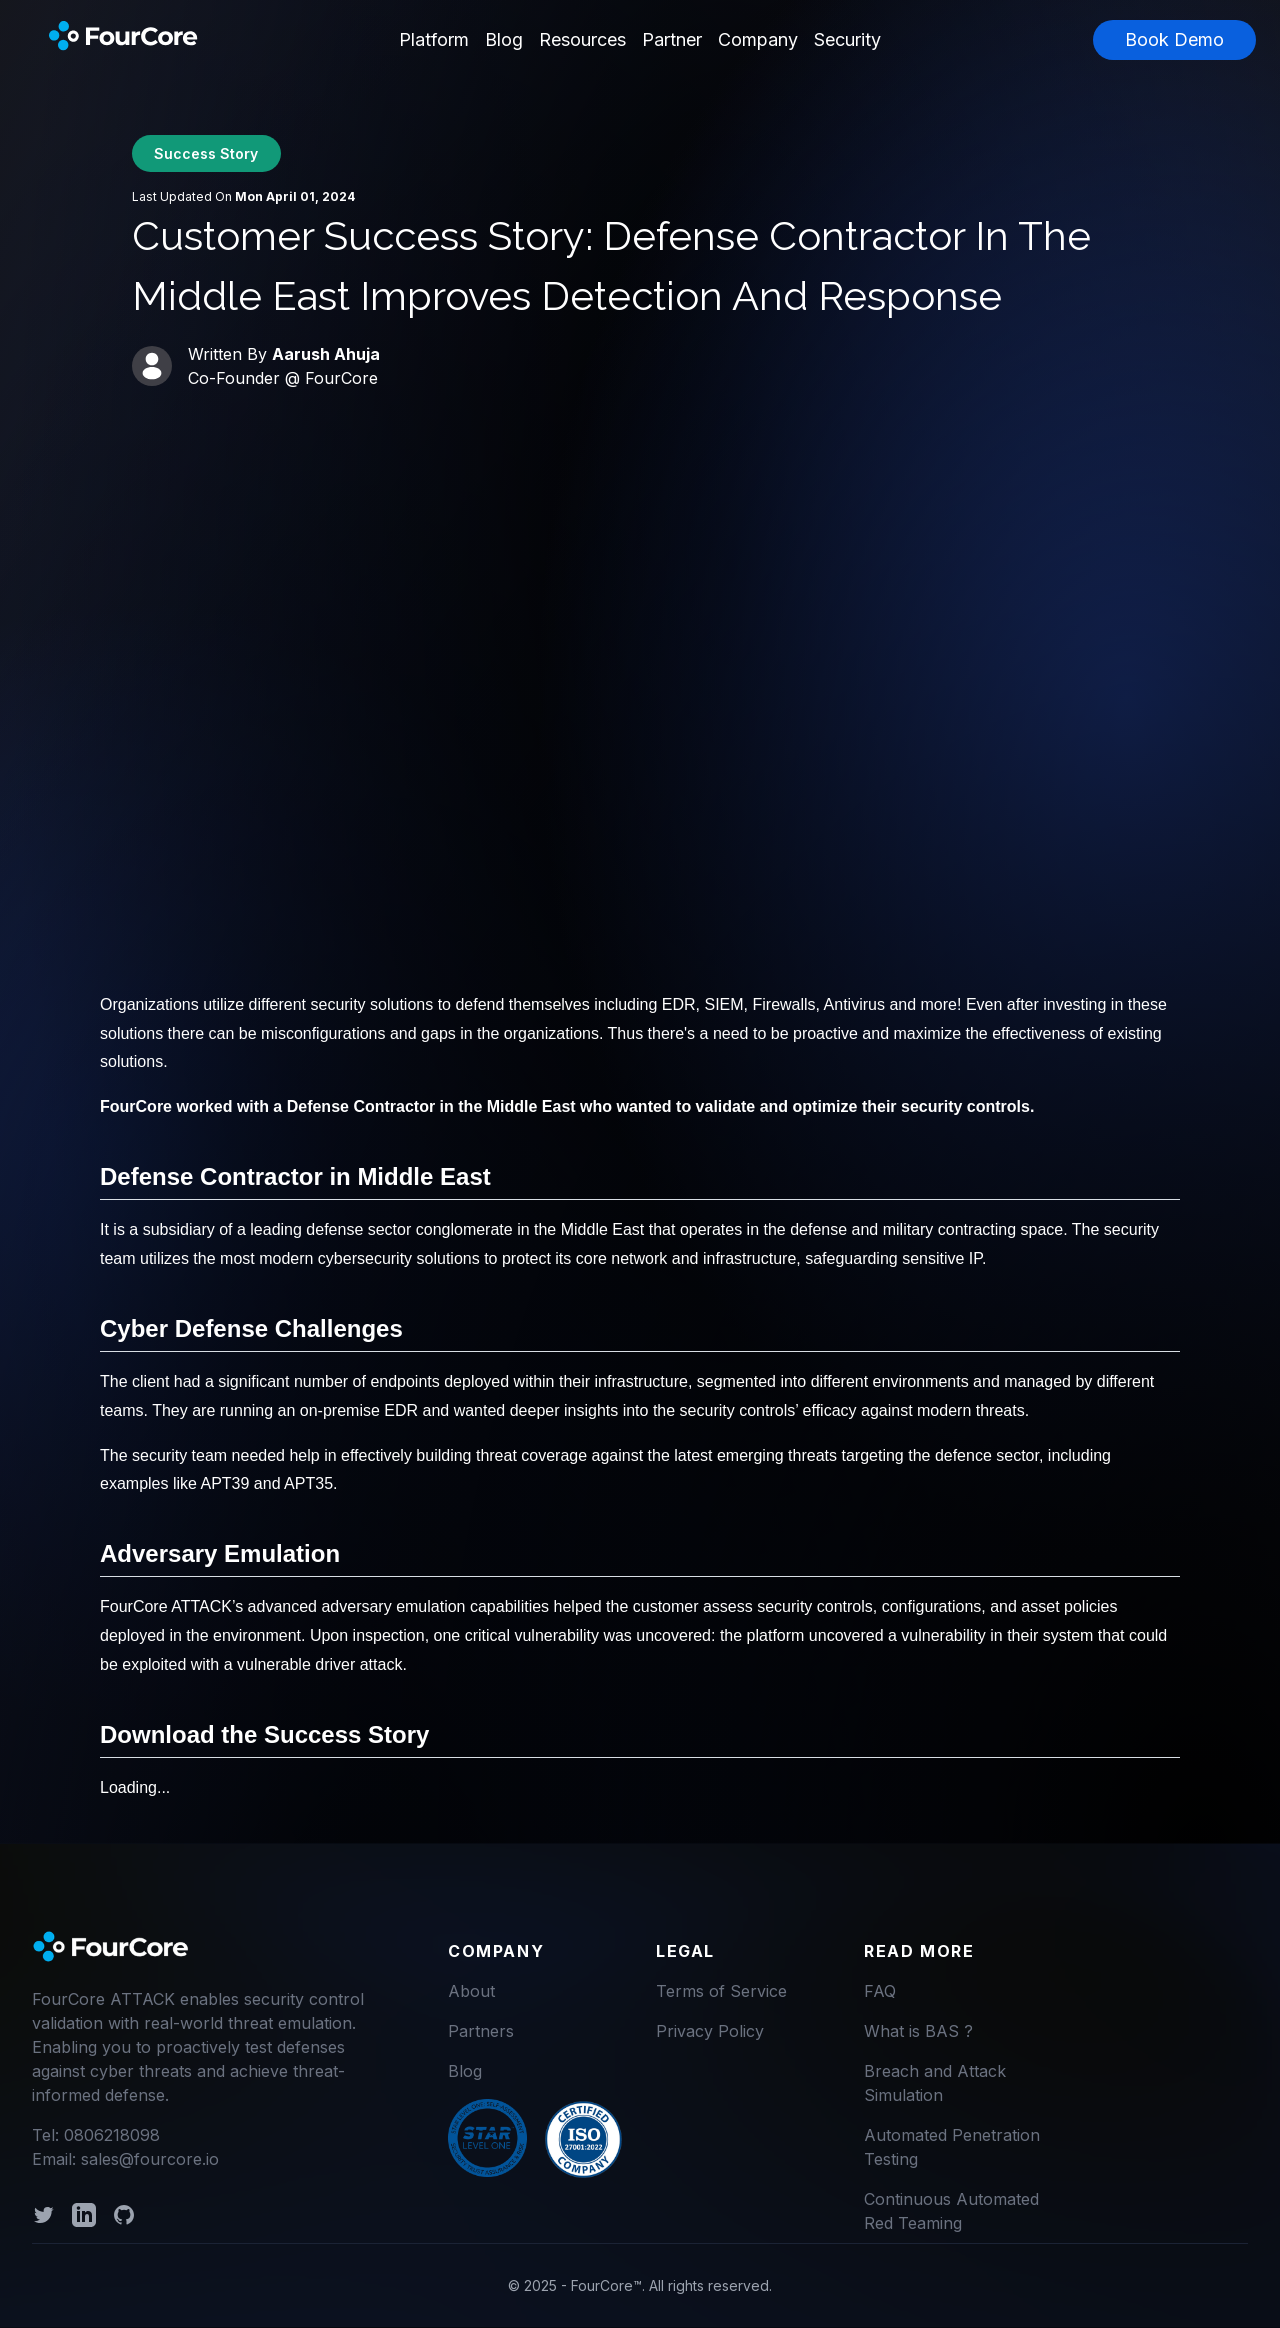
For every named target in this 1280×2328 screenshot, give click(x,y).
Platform (434, 39)
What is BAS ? (918, 2031)
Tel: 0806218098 (96, 2135)
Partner (672, 39)
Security (847, 39)
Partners (481, 2031)
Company (758, 39)
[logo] (112, 1948)
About (471, 1991)
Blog (504, 39)
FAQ (880, 1991)
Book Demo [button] (1174, 39)
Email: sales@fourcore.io (125, 2159)
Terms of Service (721, 1991)
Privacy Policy (710, 2031)
